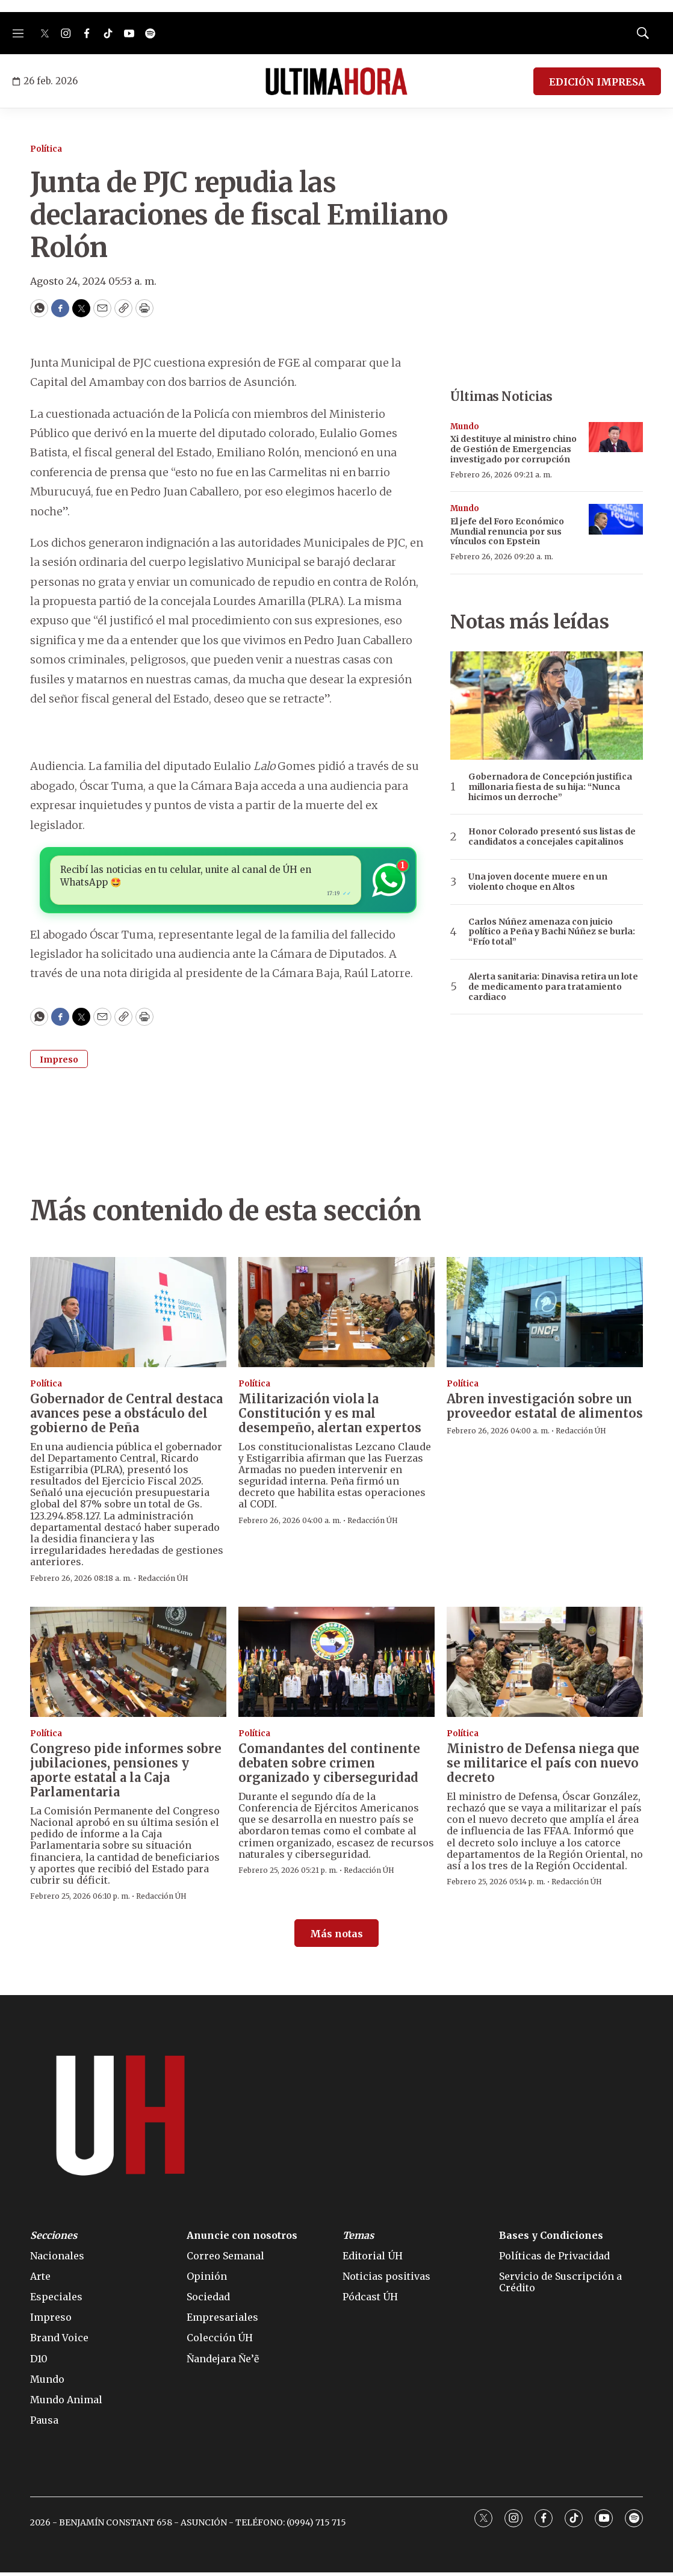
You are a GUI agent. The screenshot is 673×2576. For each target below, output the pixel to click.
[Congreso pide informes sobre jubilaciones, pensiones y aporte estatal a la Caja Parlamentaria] (128, 1665)
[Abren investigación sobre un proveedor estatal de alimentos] (545, 1316)
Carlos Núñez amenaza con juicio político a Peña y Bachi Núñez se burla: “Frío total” (551, 932)
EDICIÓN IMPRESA (597, 82)
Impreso (59, 1063)
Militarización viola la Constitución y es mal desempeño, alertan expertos (329, 1417)
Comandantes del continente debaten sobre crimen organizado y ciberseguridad (329, 1767)
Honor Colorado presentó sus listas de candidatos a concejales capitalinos (552, 837)
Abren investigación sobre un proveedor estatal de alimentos (545, 1409)
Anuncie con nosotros (242, 2239)
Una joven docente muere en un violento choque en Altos (537, 882)
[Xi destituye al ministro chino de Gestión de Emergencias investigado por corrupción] (616, 437)
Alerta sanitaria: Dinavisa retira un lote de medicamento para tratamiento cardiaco (553, 987)
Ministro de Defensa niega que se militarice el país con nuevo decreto (543, 1767)
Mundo (464, 426)
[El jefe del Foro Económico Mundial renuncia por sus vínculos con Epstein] (616, 519)
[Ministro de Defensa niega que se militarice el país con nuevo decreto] (545, 1665)
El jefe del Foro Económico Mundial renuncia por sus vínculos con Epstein (507, 531)
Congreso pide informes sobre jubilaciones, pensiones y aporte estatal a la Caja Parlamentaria (126, 1774)
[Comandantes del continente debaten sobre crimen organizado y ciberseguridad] (336, 1665)
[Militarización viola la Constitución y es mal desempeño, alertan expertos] (336, 1316)
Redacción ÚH (163, 1581)
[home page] (336, 81)
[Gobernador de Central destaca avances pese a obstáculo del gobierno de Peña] (128, 1316)
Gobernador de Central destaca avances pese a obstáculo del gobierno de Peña (126, 1417)
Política (46, 149)
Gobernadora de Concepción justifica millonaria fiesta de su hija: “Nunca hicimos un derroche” (550, 787)
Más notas (336, 1937)
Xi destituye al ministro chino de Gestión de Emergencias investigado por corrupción (513, 449)
